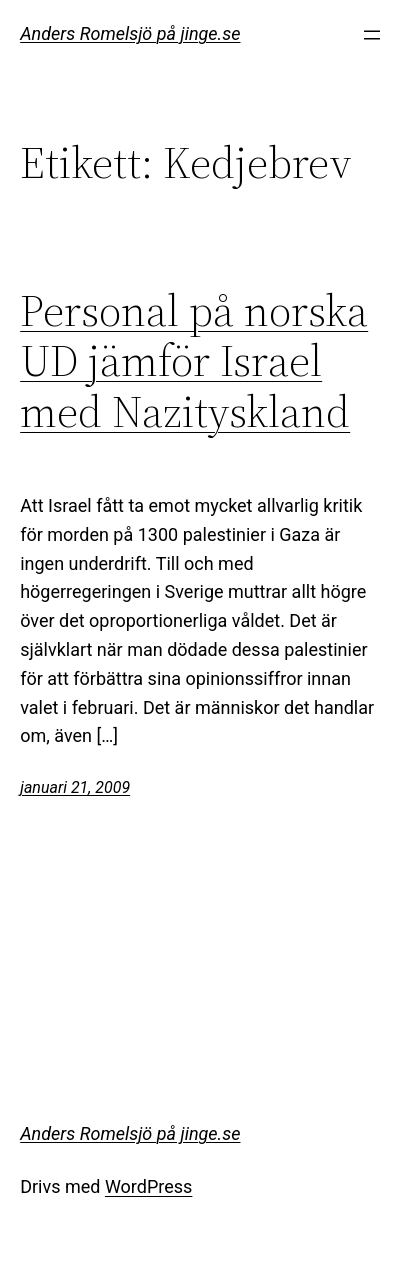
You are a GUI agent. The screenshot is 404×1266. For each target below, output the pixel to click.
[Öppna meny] (372, 35)
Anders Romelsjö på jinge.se (130, 33)
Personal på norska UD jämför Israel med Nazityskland (194, 362)
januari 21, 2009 (75, 787)
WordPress (148, 1186)
